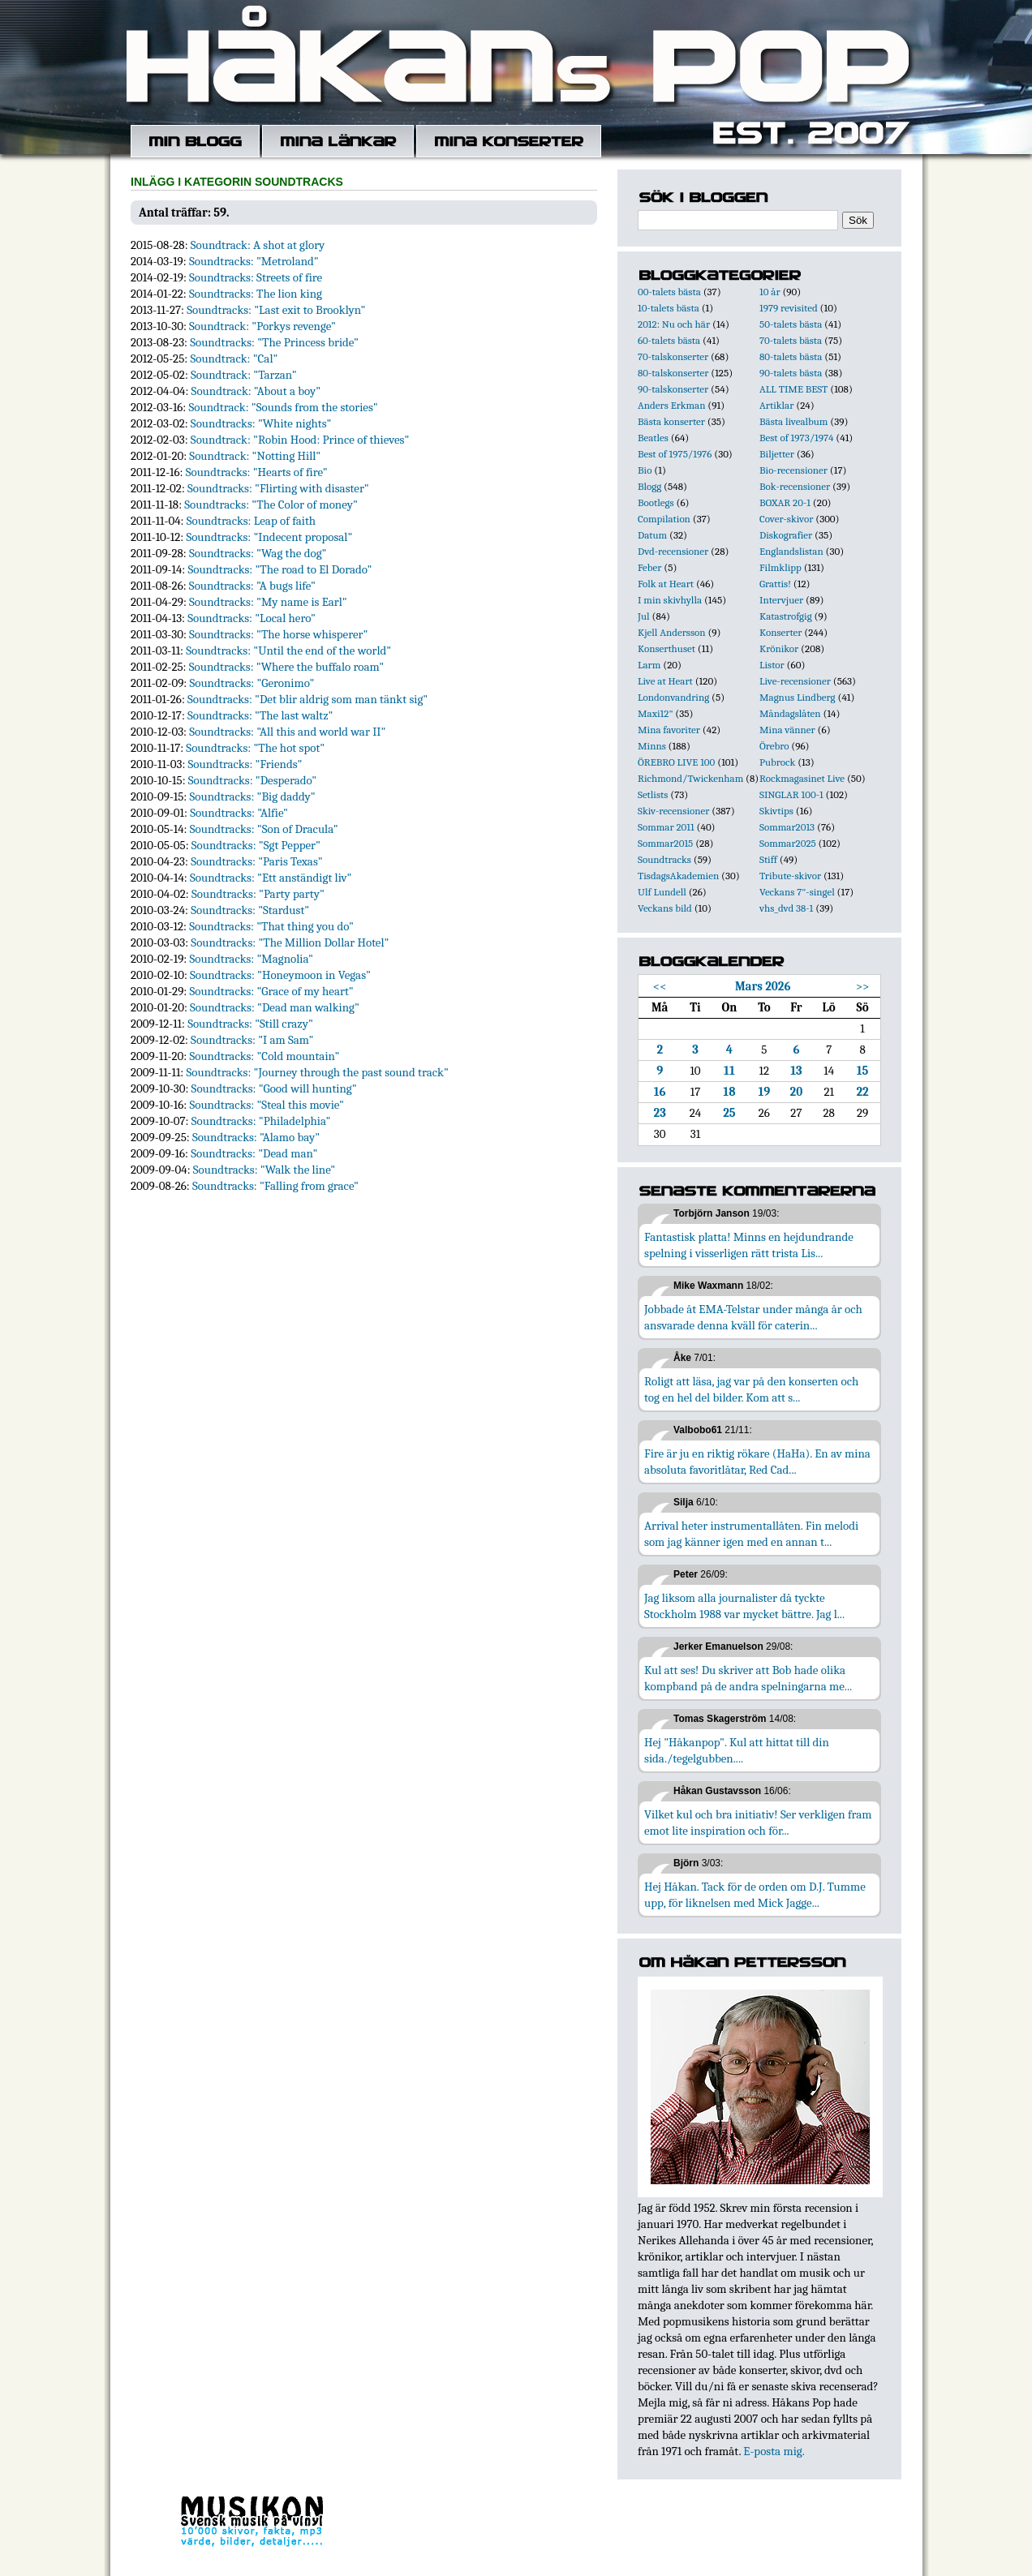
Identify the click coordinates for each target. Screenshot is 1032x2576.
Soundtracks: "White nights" (261, 423)
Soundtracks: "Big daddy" (252, 796)
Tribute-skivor (790, 875)
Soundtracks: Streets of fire (255, 277)
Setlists (653, 794)
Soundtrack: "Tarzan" (244, 374)
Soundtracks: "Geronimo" (251, 683)
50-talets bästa (790, 324)
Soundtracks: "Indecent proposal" (269, 537)
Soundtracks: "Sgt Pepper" (255, 845)
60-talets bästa (669, 340)
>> (863, 986)
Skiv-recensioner (673, 811)
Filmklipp (780, 567)
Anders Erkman (671, 405)
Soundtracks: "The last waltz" (260, 715)
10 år (769, 292)
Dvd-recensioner (673, 551)
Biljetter (776, 454)
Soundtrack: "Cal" (233, 358)
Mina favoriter (669, 729)
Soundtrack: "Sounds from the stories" (282, 407)
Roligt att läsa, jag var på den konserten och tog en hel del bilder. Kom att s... (751, 1389)
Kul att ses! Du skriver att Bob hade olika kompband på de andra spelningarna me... (748, 1678)
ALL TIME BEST (793, 389)
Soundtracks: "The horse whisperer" (278, 634)
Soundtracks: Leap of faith (251, 520)
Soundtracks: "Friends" (245, 764)
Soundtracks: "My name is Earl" (268, 602)
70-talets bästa (790, 340)
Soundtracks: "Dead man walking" (274, 1007)
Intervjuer (781, 600)
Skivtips (776, 811)
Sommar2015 (665, 843)
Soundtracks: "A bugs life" (252, 585)
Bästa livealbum (793, 421)
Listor (772, 665)
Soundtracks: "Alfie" (239, 812)
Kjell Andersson (672, 632)
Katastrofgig (785, 616)
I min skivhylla (670, 600)
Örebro (774, 746)
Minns (652, 746)
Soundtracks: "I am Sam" (252, 1040)
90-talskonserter (673, 389)
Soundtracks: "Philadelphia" (261, 1121)
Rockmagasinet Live (802, 778)
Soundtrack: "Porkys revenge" (262, 326)
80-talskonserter (673, 373)
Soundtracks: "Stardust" (250, 910)
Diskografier (785, 535)
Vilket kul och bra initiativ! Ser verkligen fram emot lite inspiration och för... (758, 1822)
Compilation (664, 519)
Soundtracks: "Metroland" (254, 261)
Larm (649, 665)
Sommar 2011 (666, 827)
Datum (652, 535)
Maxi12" (655, 713)
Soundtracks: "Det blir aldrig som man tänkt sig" (307, 699)
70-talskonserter (673, 356)
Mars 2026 (763, 986)
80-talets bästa (790, 356)
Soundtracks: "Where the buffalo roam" (286, 666)
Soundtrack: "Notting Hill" (254, 456)
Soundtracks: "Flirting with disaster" (278, 488)
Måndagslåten (790, 713)
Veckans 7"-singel (797, 892)
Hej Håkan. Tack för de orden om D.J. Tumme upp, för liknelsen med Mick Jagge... (755, 1894)
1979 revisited (788, 308)
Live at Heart (665, 681)
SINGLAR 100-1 (791, 794)
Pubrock (777, 762)
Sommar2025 (787, 843)
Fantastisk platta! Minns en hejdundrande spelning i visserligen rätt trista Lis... (749, 1245)
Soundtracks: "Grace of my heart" (271, 991)
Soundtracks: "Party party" (258, 894)
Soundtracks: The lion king (255, 293)
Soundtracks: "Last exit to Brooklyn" (276, 310)
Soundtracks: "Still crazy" (250, 1023)
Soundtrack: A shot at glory (258, 245)
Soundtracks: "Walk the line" (264, 1169)
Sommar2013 (787, 827)
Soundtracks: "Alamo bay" (256, 1137)
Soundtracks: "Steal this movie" (266, 1104)
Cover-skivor (786, 519)
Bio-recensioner (793, 470)
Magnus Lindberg (797, 697)
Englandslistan (791, 551)
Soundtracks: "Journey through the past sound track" (317, 1072)
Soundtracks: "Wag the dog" (258, 553)
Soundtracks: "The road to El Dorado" (279, 569)
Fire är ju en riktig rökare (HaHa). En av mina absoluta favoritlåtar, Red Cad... (757, 1461)
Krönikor (778, 648)
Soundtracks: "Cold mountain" (264, 1056)
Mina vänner (787, 729)
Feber (649, 567)
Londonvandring (673, 697)
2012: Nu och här (674, 324)
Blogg (649, 486)
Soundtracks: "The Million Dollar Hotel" (290, 942)
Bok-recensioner (794, 486)
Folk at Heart (666, 583)
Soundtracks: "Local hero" (251, 618)
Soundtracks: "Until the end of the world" (288, 650)
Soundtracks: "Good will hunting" (274, 1088)
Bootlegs (656, 502)
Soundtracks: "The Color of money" (271, 504)
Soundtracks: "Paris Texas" (257, 861)
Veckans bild (665, 908)
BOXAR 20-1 (785, 502)
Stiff (768, 859)
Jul (644, 616)
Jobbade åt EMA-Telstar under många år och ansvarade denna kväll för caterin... (753, 1317)
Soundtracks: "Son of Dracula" (264, 829)
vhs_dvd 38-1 (786, 908)
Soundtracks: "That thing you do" (271, 926)
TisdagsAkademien (678, 875)
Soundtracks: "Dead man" (254, 1153)
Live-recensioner (795, 681)
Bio (644, 470)
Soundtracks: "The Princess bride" (274, 342)
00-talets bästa (669, 292)
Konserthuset (666, 648)
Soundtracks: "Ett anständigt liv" (271, 877)
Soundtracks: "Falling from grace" (275, 1186)
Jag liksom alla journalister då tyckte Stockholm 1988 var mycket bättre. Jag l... (744, 1606)
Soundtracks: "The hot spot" (255, 748)
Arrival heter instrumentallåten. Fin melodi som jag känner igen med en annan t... (751, 1533)
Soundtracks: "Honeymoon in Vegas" (280, 975)
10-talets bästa (668, 308)
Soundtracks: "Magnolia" (251, 958)
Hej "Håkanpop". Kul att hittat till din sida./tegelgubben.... (736, 1750)
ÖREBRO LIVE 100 (676, 762)
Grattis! (775, 583)
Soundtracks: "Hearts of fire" (257, 472)
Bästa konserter (671, 421)
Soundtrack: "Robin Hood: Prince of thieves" (300, 439)
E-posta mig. (773, 2451)
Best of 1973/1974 (796, 437)
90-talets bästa (790, 373)
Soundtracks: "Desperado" (252, 780)
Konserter (780, 632)
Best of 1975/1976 (675, 454)
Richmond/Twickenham (690, 778)
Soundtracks (664, 859)
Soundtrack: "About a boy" (256, 391)
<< (660, 986)
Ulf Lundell (662, 892)
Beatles (653, 437)
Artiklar (776, 405)
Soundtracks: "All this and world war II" (287, 731)
